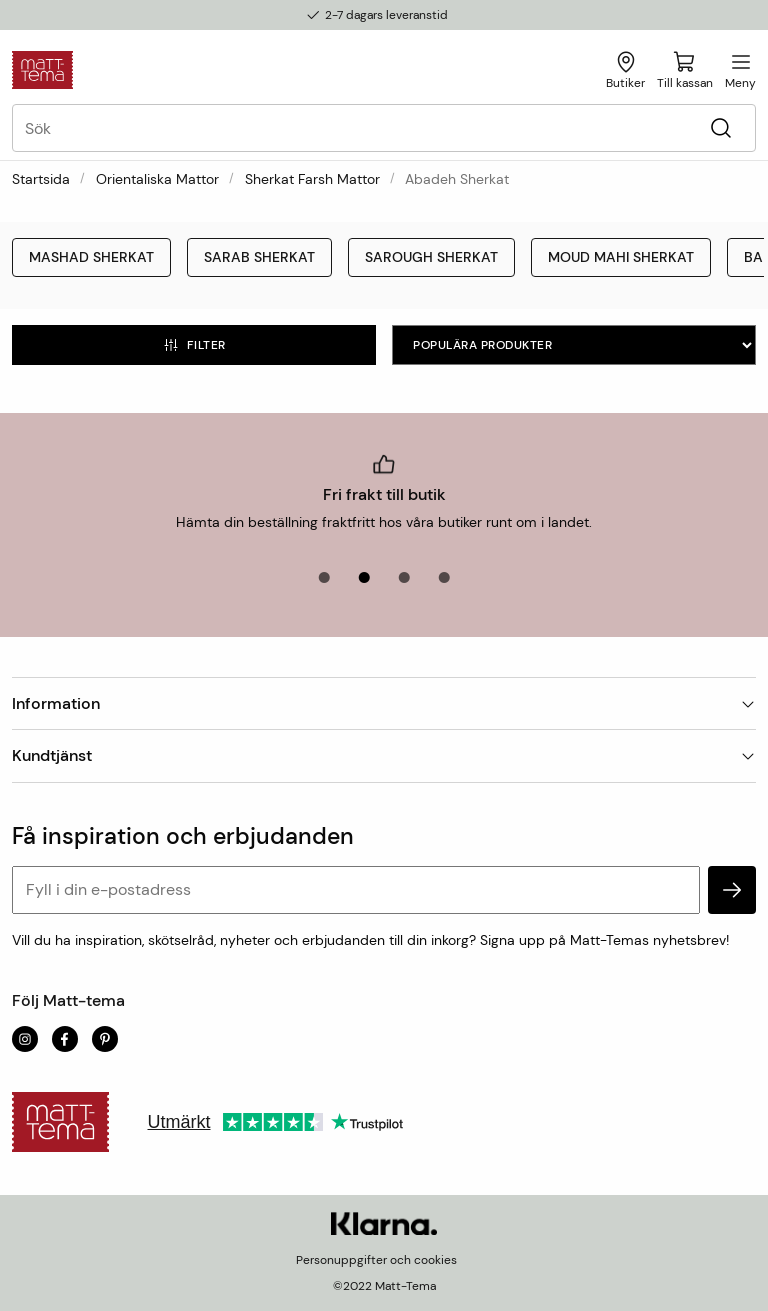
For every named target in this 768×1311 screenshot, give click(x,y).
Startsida (41, 179)
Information (384, 703)
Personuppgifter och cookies (376, 1260)
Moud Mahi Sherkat (621, 257)
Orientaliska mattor (157, 179)
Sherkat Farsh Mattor (312, 179)
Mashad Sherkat (91, 257)
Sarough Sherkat (431, 257)
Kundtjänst (384, 755)
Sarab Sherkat (259, 257)
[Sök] (720, 128)
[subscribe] (732, 890)
